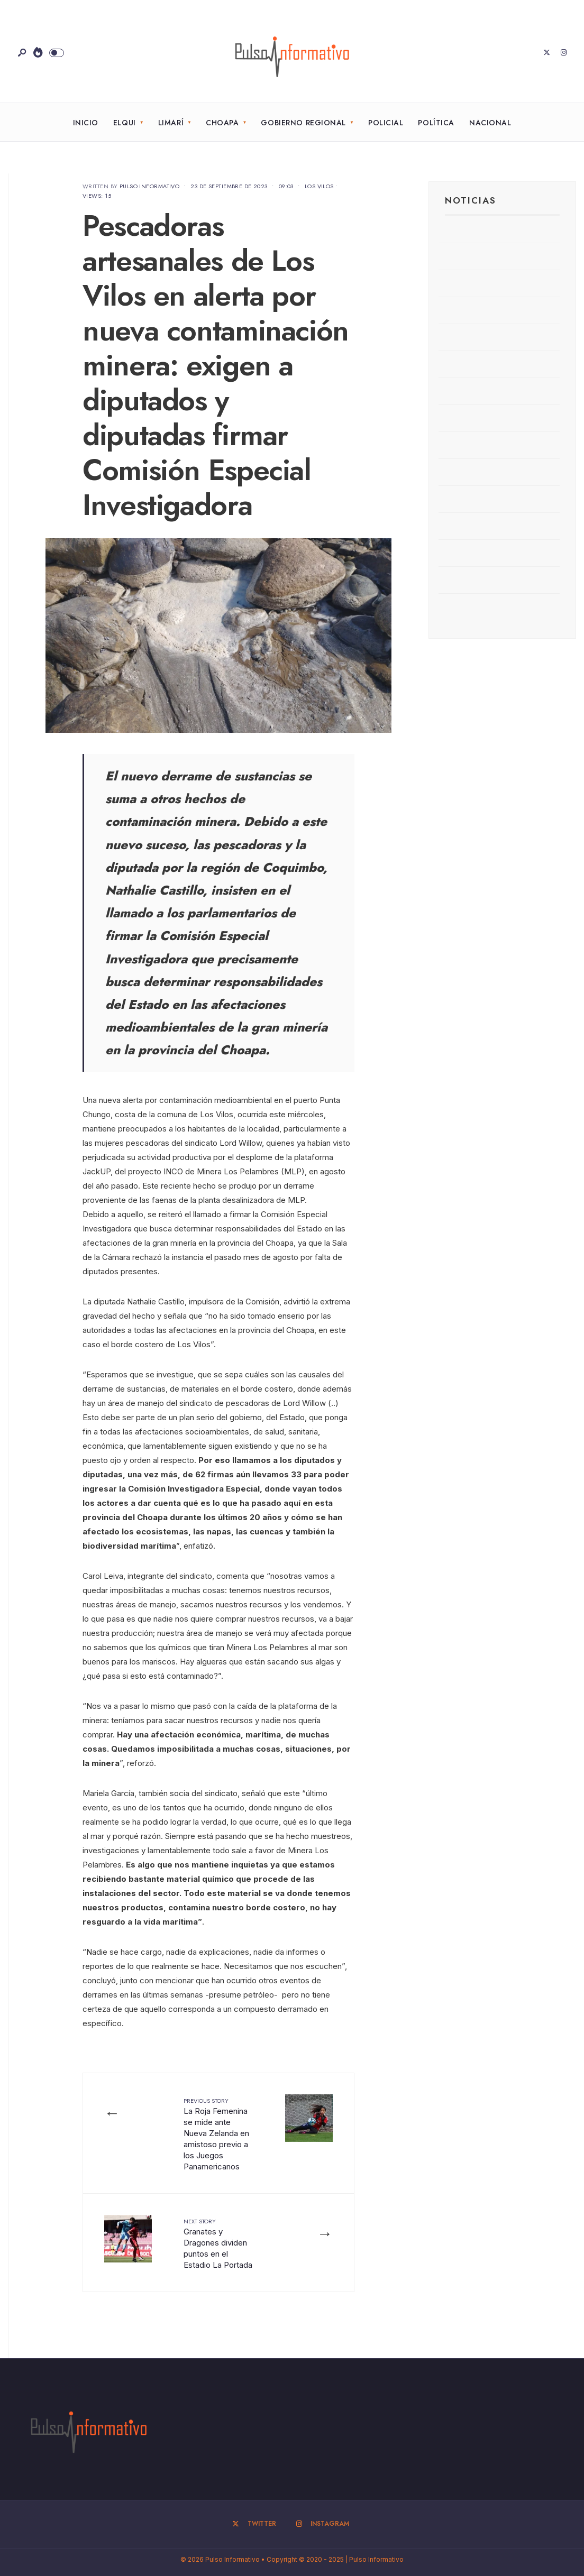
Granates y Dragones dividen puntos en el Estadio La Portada (218, 2243)
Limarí (171, 122)
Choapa (222, 122)
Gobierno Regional (303, 122)
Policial (385, 122)
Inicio (85, 122)
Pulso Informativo (149, 186)
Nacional (490, 122)
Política (436, 122)
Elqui (124, 122)
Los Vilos (319, 186)
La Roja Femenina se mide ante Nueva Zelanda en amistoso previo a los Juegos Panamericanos (216, 2134)
